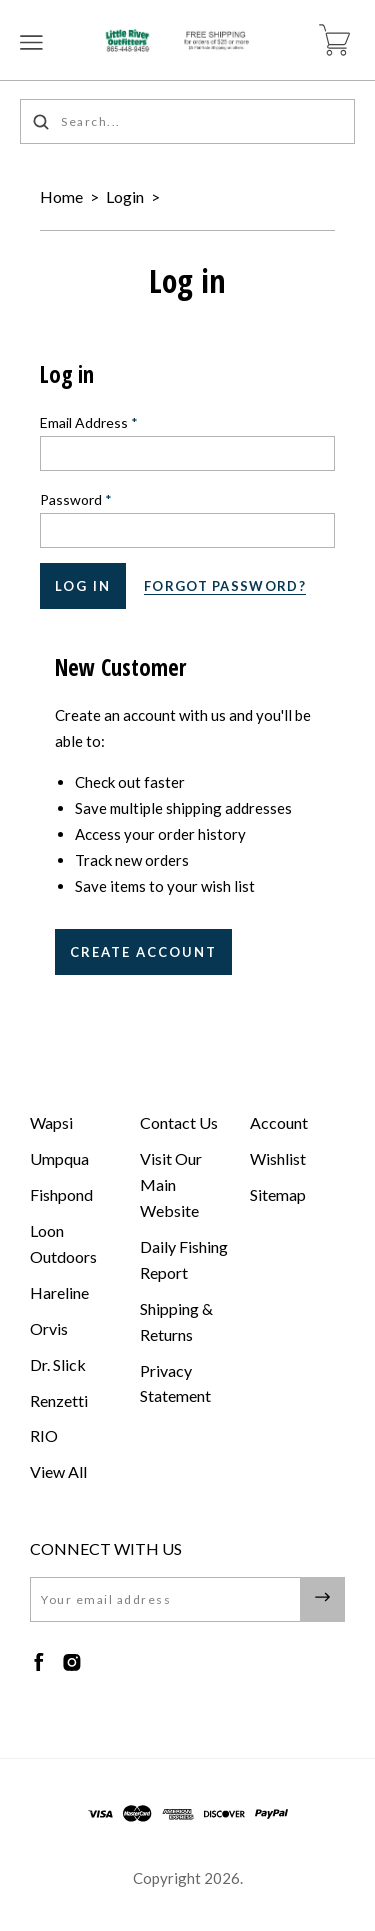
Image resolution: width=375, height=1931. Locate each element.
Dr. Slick (58, 1364)
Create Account (143, 952)
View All (58, 1471)
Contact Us (179, 1122)
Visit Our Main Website (171, 1184)
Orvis (49, 1328)
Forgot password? (225, 586)
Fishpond (61, 1194)
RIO (44, 1435)
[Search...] (187, 121)
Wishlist (278, 1158)
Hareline (59, 1292)
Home (61, 196)
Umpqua (59, 1158)
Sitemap (278, 1194)
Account (279, 1122)
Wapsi (51, 1122)
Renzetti (59, 1400)
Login (125, 196)
